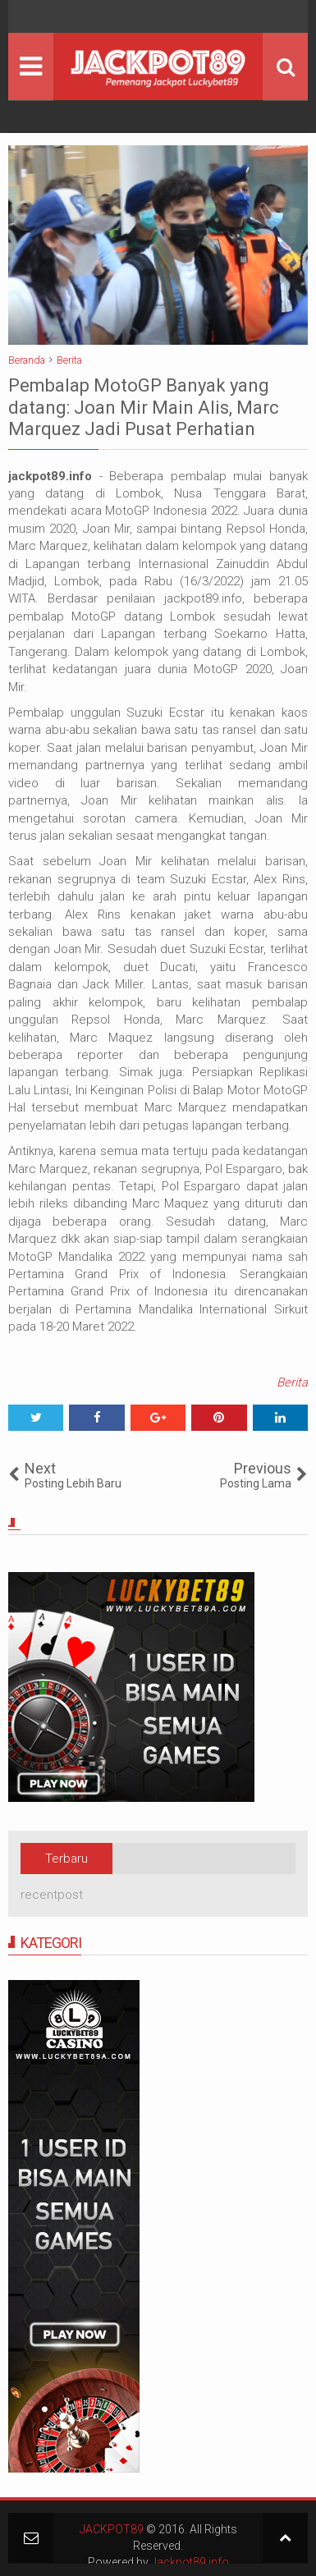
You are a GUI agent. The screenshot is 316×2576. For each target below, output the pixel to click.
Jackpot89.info (190, 2562)
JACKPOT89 (112, 2529)
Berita (292, 1382)
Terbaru (66, 1858)
